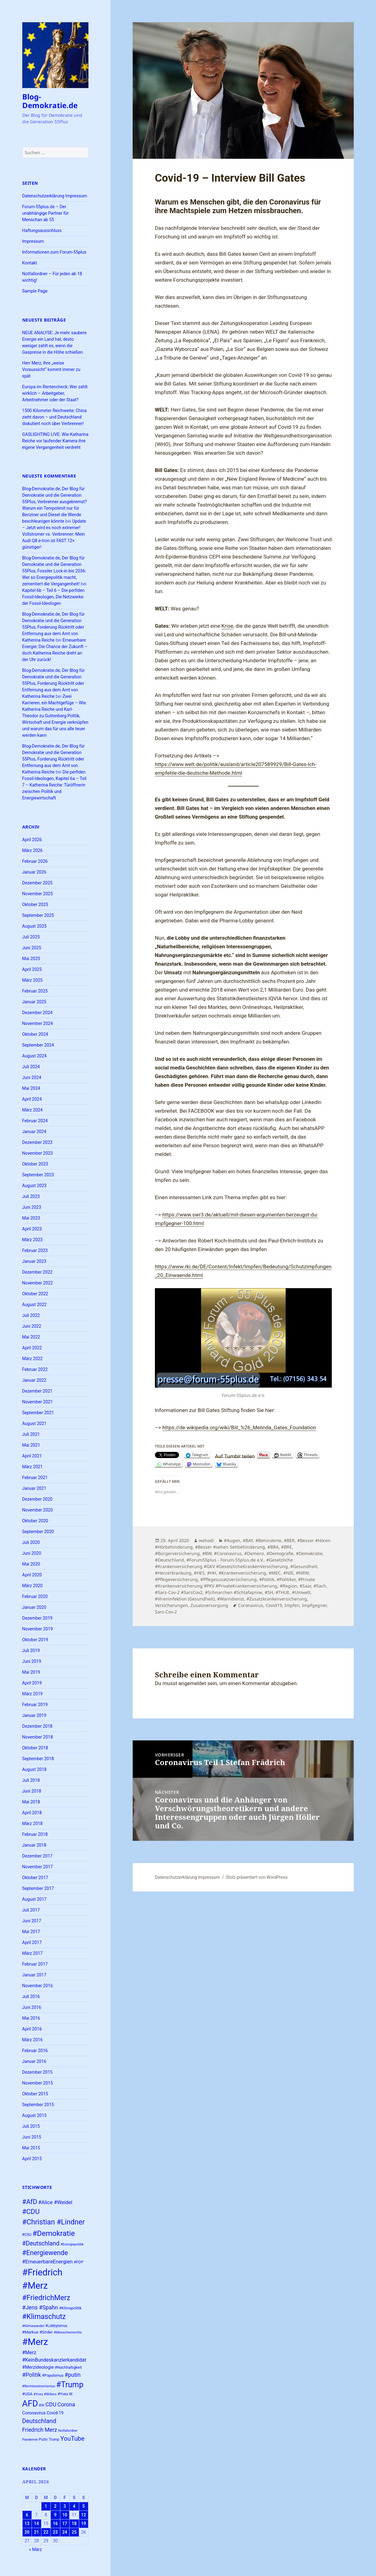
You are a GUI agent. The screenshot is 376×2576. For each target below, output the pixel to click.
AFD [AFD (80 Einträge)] (30, 2403)
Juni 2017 (31, 1920)
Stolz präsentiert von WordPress (257, 1877)
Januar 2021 (34, 1488)
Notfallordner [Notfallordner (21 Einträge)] (68, 2431)
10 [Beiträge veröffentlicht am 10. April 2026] (64, 2514)
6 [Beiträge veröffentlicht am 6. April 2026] (27, 2514)
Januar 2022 (34, 1380)
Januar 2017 (34, 1974)
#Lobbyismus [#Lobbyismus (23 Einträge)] (56, 2326)
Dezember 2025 (37, 882)
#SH (269, 1592)
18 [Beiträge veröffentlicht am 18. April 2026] (74, 2523)
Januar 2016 (34, 2061)
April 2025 (32, 969)
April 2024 (32, 1099)
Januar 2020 (34, 1607)
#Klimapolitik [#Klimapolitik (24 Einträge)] (70, 2308)
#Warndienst (230, 1599)
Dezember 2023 (37, 1142)
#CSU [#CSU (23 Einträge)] (27, 2234)
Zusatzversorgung (209, 1605)
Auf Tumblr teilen (235, 1455)
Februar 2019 (35, 1704)
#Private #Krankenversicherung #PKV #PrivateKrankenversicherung (235, 1582)
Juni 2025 (31, 947)
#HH (211, 1573)
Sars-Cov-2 (166, 1612)
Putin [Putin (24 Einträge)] (43, 2439)
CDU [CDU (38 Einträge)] (50, 2404)
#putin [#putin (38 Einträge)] (73, 2375)
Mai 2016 (31, 2018)
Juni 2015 (31, 2137)
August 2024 (34, 1055)
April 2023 (32, 1228)
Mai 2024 (31, 1088)
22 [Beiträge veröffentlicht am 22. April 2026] (45, 2532)
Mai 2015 (31, 2147)
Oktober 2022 (35, 1293)
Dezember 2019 (37, 1618)
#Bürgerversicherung (177, 1553)
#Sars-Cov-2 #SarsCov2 (179, 1592)
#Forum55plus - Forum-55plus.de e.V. (225, 1560)
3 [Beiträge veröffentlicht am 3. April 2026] (64, 2506)
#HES (199, 1573)
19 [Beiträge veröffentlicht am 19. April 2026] (83, 2523)
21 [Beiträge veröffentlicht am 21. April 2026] (36, 2532)
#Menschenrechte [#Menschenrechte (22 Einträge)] (68, 2332)
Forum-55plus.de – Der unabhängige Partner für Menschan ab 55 (45, 213)
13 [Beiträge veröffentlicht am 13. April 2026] (26, 2523)
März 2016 (32, 2039)
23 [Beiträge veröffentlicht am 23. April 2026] (55, 2532)
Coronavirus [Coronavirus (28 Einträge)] (34, 2412)
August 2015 (34, 2115)
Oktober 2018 (35, 1747)
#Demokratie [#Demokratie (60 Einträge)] (53, 2233)
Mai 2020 (31, 1564)
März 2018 (32, 1823)
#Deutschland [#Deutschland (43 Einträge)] (41, 2243)
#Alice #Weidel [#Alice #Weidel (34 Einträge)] (55, 2202)
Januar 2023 (34, 1261)
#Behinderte (268, 1540)
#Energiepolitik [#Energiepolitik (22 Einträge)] (72, 2244)
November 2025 (37, 893)
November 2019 (37, 1628)
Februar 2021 (35, 1477)
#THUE (282, 1592)
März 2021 (32, 1466)
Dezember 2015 (37, 2072)
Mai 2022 (31, 1336)
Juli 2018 (31, 1780)
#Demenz (254, 1553)
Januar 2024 (34, 1131)
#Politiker (286, 1579)
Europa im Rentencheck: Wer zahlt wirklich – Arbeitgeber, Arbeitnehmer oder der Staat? (55, 393)
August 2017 (34, 1899)
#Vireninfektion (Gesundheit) (185, 1599)
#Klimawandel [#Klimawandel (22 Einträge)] (33, 2326)
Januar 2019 (34, 1715)
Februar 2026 (35, 861)
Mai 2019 (31, 1672)
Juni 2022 (31, 1326)
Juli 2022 (31, 1315)
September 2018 (38, 1758)
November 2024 (37, 1023)
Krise (227, 626)
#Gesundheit (303, 1566)
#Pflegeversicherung (176, 1579)
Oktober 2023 (35, 1164)
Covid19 (274, 1605)
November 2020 (37, 1509)
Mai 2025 (31, 958)
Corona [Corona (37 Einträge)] (66, 2404)
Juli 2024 (31, 1066)
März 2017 (32, 1953)
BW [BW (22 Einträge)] (41, 2405)
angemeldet (192, 1683)
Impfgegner (314, 1605)
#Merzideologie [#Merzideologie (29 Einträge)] (38, 2367)
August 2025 (34, 926)
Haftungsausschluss (42, 230)
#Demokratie (309, 1553)
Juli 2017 (31, 1910)
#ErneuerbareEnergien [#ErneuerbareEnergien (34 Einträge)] (47, 2262)
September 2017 (38, 1888)
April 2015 (32, 2158)
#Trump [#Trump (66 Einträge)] (69, 2384)
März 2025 (32, 980)
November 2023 (37, 1153)
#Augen (232, 1540)
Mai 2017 (31, 1931)
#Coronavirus (228, 1553)
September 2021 (38, 1412)
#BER (289, 1540)
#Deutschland (169, 1560)
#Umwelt (301, 1592)
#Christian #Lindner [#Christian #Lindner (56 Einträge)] (53, 2222)
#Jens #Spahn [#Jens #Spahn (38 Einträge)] (40, 2307)
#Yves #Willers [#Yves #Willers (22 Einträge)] (44, 2394)
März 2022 (32, 1358)
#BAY (248, 1540)
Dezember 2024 (37, 1012)
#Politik (266, 1579)
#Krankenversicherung (242, 1573)
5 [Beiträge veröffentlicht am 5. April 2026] (83, 2506)
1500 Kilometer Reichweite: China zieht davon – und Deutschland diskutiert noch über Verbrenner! (54, 417)
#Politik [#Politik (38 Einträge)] (31, 2375)
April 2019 (32, 1682)
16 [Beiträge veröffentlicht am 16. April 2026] (55, 2523)
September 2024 (38, 1045)
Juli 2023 (31, 1196)
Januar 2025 (34, 1001)
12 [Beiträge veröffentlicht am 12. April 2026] (83, 2514)
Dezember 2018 (37, 1726)
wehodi (206, 1540)
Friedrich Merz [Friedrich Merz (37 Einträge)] (39, 2430)
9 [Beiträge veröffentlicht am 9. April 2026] (55, 2514)
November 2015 (37, 2083)
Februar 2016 (35, 2050)
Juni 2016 (31, 2007)
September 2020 (38, 1531)
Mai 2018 (31, 1801)
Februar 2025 (35, 991)
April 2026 (32, 839)
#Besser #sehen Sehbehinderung (230, 1547)
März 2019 (32, 1693)
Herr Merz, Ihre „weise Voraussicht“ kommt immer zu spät (51, 369)
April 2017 (32, 1942)
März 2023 (32, 1239)
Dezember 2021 (37, 1391)
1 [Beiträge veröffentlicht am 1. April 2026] (46, 2506)
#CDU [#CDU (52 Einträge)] (31, 2212)
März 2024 (32, 1109)
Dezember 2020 (37, 1499)
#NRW (302, 1573)
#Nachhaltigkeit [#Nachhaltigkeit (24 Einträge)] (68, 2367)
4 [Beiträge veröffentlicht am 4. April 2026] (74, 2506)
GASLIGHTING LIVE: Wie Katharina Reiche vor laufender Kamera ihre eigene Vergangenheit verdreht (55, 441)
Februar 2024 (35, 1120)
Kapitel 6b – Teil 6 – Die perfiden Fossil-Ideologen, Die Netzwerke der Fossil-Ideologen (53, 597)
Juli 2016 (31, 1996)
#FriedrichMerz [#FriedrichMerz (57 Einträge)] (46, 2298)
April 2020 (32, 1574)
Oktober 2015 (35, 2093)
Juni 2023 (31, 1207)
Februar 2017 (35, 1964)
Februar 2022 (35, 1369)
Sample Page (35, 291)
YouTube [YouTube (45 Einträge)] (72, 2438)
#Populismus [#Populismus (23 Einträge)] (53, 2375)
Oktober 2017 (35, 1877)
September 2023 (38, 1174)
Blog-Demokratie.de (50, 100)
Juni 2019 (31, 1661)
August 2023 (34, 1185)
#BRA (273, 1547)
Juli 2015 (31, 2126)
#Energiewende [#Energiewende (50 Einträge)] (45, 2253)
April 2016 (32, 2028)
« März (35, 2549)
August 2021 (34, 1423)
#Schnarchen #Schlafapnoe (233, 1592)
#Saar (305, 1586)
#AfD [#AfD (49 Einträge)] (29, 2202)
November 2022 (37, 1282)
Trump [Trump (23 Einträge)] (54, 2439)
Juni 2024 (31, 1077)
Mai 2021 (31, 1445)
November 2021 (37, 1401)
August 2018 (34, 1769)
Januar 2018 (34, 1845)
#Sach (320, 1586)
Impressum (33, 241)
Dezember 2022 (37, 1272)
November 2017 (37, 1866)
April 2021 (32, 1455)
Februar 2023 (35, 1250)
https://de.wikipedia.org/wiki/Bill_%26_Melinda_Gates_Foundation (239, 1427)
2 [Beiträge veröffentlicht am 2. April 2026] (55, 2506)
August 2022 (34, 1304)
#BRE (286, 1547)
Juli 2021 (31, 1434)
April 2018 (32, 1812)
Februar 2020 (35, 1596)
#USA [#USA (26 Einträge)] (27, 2394)
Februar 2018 (35, 1834)
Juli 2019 (31, 1650)
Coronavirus (250, 1605)
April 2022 (32, 1347)
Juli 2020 (31, 1542)
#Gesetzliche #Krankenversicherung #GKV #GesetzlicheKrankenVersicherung (224, 1563)
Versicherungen (171, 1605)
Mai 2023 (31, 1218)
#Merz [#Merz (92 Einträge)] (35, 2342)
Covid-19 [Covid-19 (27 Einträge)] (55, 2412)
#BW (207, 1553)
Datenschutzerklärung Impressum (54, 195)
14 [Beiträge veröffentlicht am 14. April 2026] (36, 2523)
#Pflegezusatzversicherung (228, 1579)
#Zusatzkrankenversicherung (276, 1599)
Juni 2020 (31, 1553)
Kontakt (29, 262)
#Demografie (280, 1553)
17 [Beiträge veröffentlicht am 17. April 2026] (64, 2523)
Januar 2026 (34, 872)
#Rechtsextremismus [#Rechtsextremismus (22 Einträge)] (38, 2386)
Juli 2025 (31, 936)
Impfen (292, 1605)
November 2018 (37, 1737)
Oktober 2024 (35, 1034)
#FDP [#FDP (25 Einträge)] (78, 2262)
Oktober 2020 (35, 1520)
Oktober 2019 (35, 1639)
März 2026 (32, 850)
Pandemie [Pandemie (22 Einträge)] (30, 2440)
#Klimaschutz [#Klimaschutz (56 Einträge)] (44, 2316)
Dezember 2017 (37, 1855)
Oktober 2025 (35, 904)
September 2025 (38, 915)
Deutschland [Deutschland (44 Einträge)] (39, 2421)
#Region (288, 1586)
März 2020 (32, 1585)
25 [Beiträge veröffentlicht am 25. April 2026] (74, 2532)
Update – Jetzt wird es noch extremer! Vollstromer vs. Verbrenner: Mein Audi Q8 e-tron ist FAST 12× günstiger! (54, 534)
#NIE (288, 1573)
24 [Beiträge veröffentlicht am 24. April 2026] (64, 2532)
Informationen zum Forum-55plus (54, 252)
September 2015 (38, 2104)
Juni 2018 (31, 1791)
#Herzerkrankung (173, 1573)
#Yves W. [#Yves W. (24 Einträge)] (65, 2394)
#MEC (275, 1573)
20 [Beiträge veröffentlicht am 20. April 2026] (26, 2532)
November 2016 (37, 1985)
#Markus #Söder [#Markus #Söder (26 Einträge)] (37, 2332)
